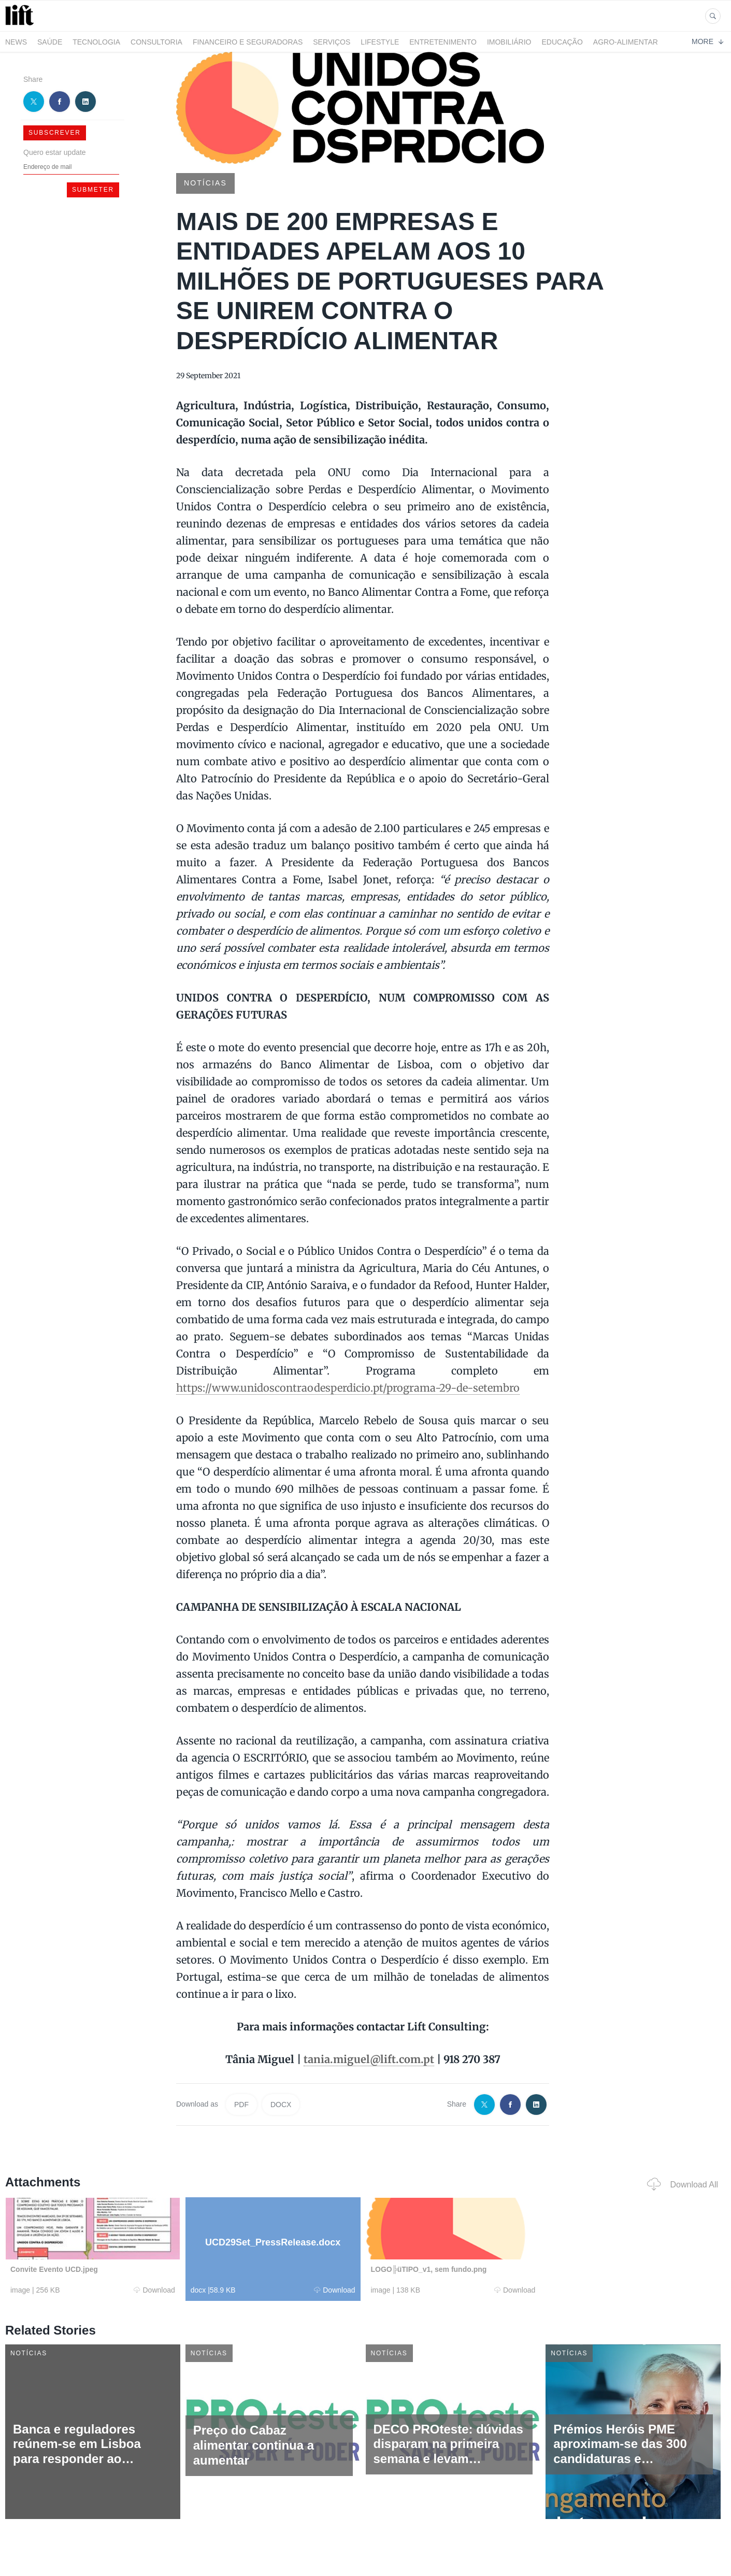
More (707, 41)
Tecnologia (96, 42)
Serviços (331, 42)
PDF (241, 2104)
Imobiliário (509, 42)
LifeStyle (380, 42)
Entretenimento (443, 42)
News (16, 42)
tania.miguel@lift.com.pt (369, 2059)
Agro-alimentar (625, 42)
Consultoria (156, 42)
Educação (562, 42)
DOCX (280, 2104)
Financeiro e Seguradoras (248, 42)
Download (154, 2290)
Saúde (49, 42)
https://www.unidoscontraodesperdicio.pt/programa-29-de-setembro (348, 1387)
